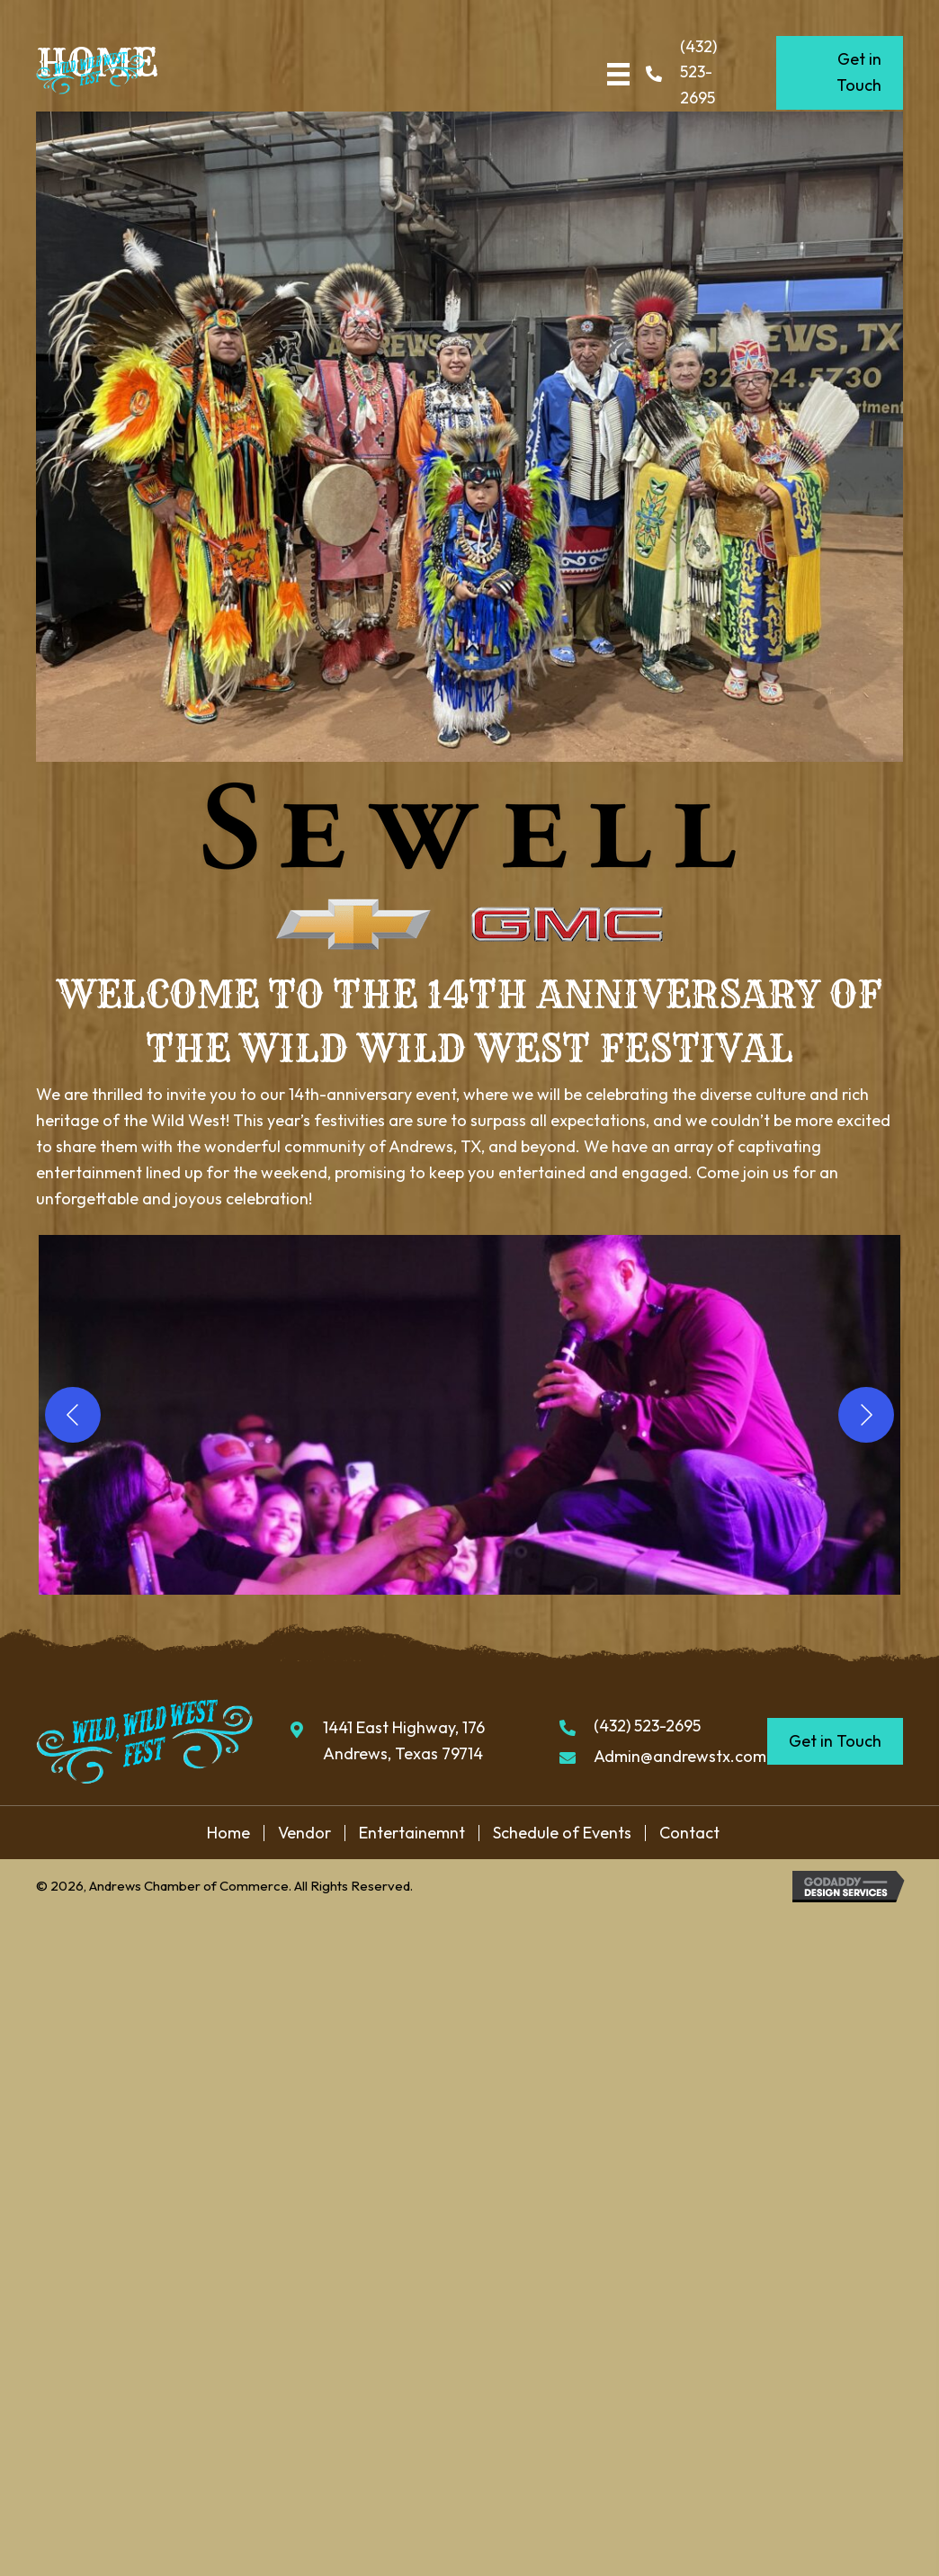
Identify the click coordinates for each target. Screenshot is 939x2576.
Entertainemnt (412, 1833)
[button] (469, 1415)
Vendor (304, 1833)
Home (228, 1833)
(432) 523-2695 (698, 72)
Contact (689, 1833)
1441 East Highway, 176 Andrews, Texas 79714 (404, 1740)
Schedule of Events (562, 1833)
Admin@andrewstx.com (680, 1756)
